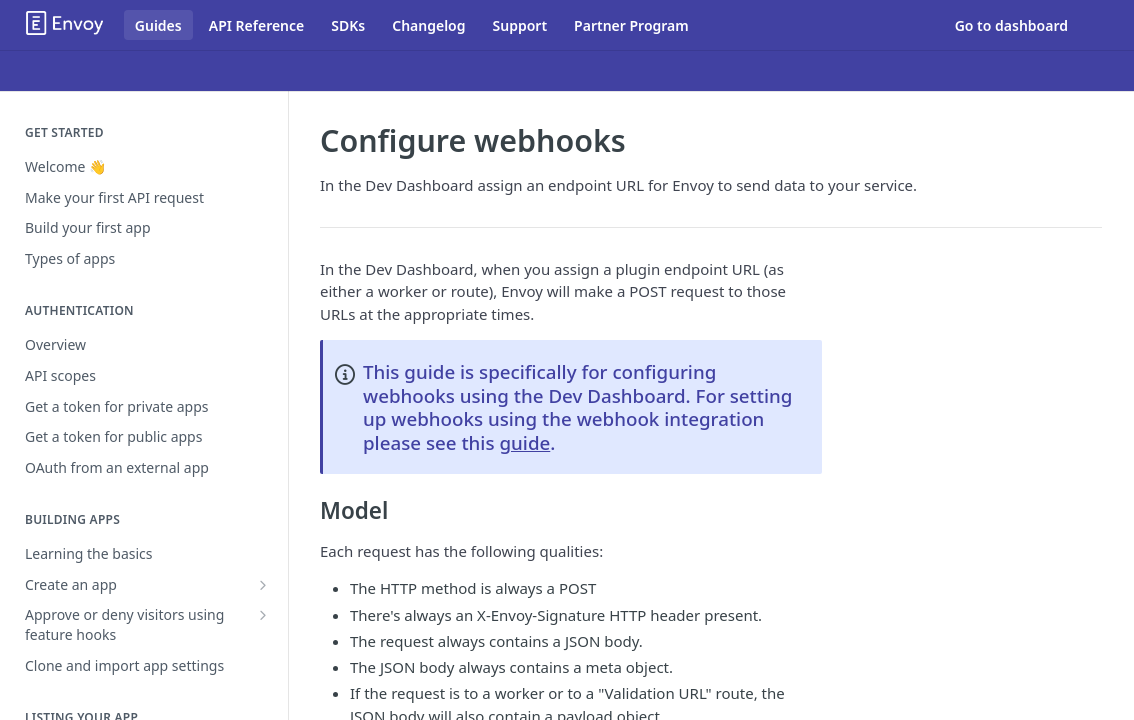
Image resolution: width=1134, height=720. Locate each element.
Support (520, 25)
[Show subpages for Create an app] (263, 585)
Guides (158, 25)
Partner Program (631, 25)
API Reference (257, 25)
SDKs (348, 25)
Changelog (428, 25)
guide (524, 442)
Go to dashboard (1011, 25)
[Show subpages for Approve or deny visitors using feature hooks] (263, 615)
